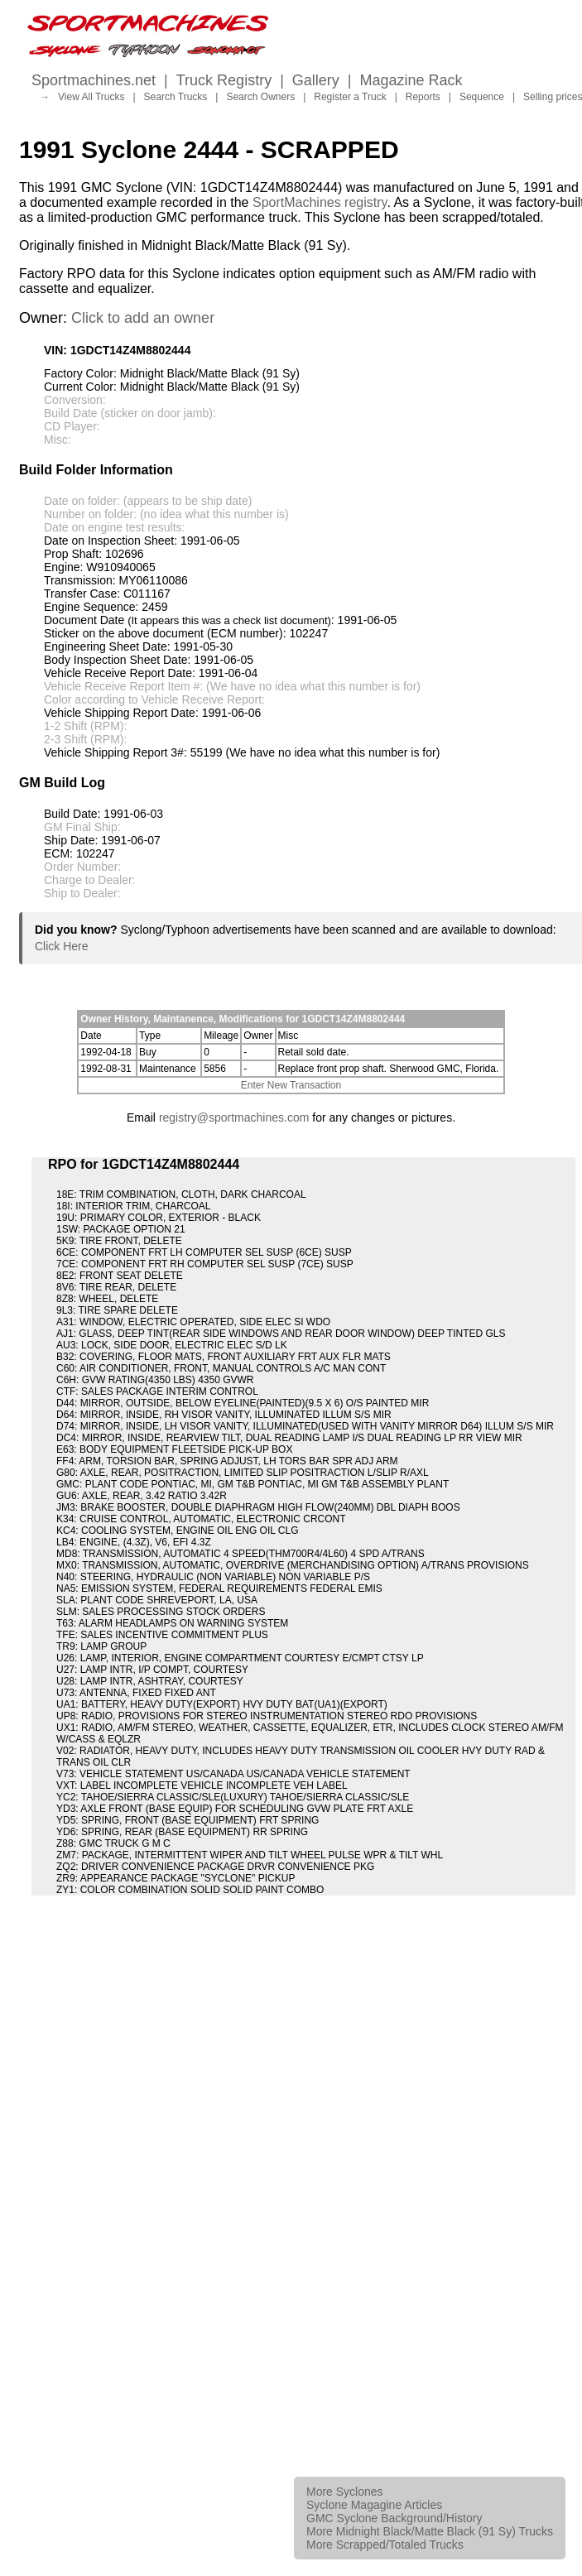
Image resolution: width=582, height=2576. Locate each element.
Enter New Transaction (291, 1085)
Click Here (62, 946)
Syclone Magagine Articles (374, 2504)
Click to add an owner (142, 318)
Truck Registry (224, 80)
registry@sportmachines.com (234, 1117)
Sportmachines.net (93, 80)
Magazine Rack (411, 80)
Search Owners (260, 97)
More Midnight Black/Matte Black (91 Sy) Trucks (429, 2531)
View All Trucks (91, 97)
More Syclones (344, 2491)
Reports (423, 97)
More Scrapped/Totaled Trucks (385, 2544)
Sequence (481, 97)
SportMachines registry (320, 202)
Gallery (315, 80)
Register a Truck (350, 97)
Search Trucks (176, 97)
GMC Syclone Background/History (394, 2518)
